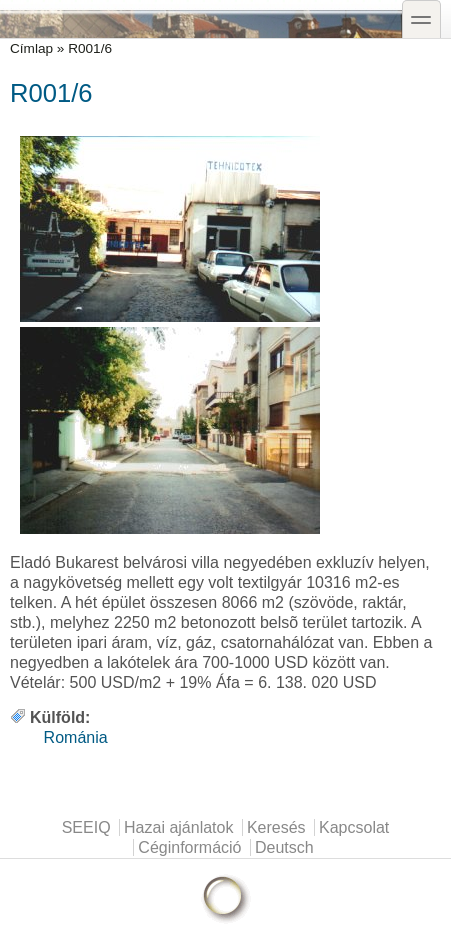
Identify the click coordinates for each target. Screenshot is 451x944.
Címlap (31, 48)
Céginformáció (189, 847)
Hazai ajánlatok (178, 827)
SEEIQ (86, 827)
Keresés (276, 827)
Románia (76, 737)
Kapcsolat (354, 827)
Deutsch (284, 847)
